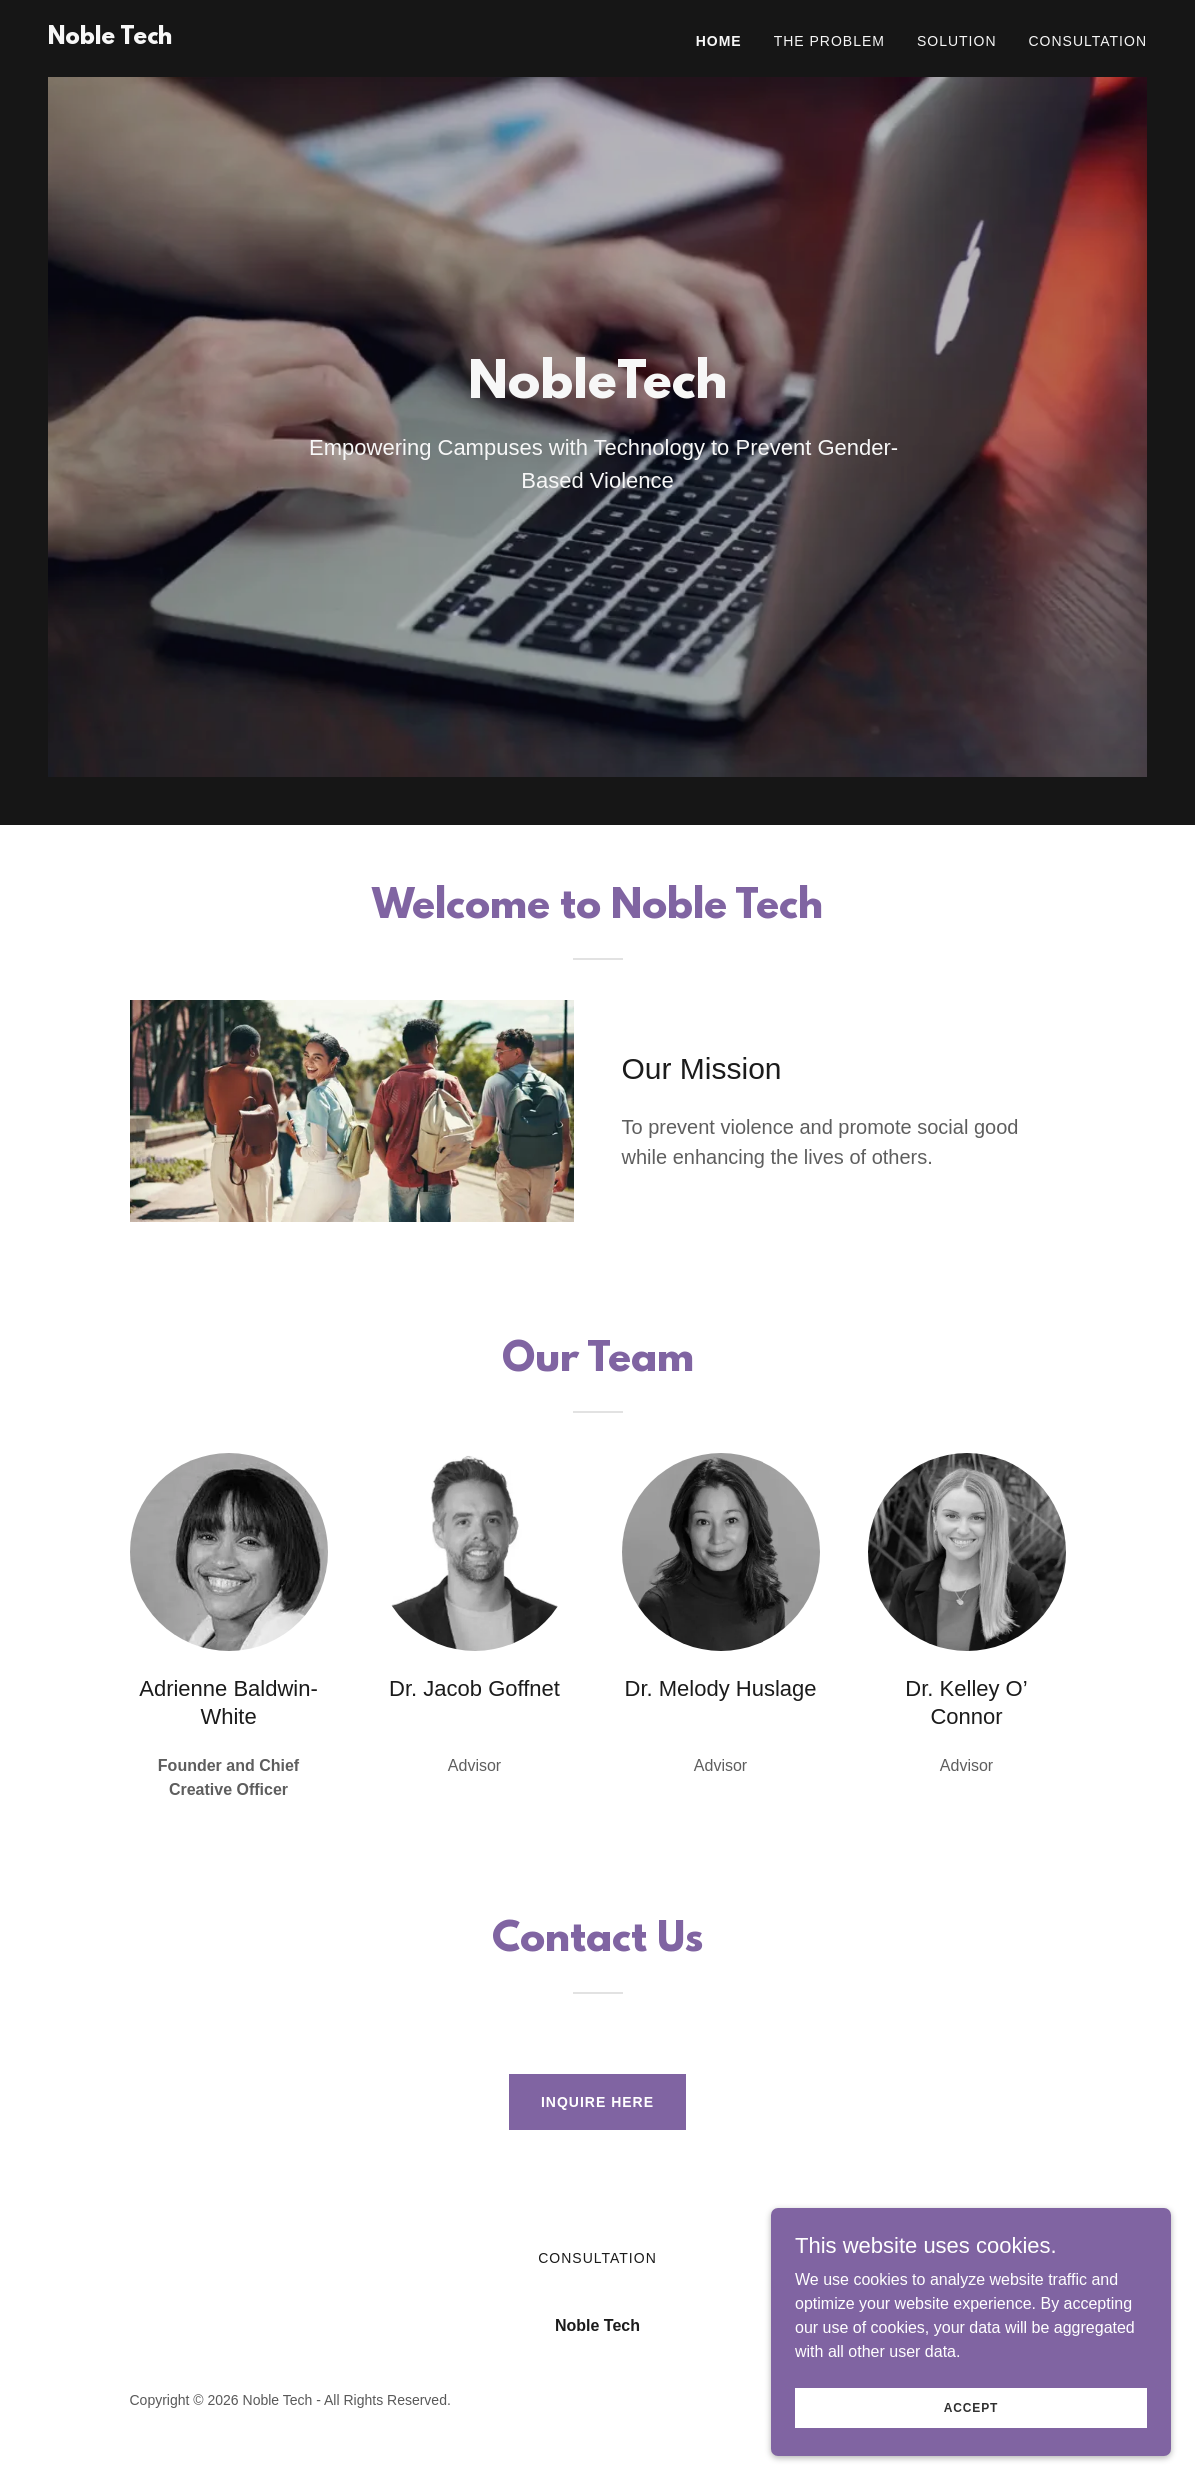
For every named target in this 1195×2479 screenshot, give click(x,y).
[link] (110, 38)
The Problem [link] (829, 41)
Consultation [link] (1088, 41)
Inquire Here (597, 2102)
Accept (971, 2407)
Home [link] (719, 41)
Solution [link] (957, 41)
